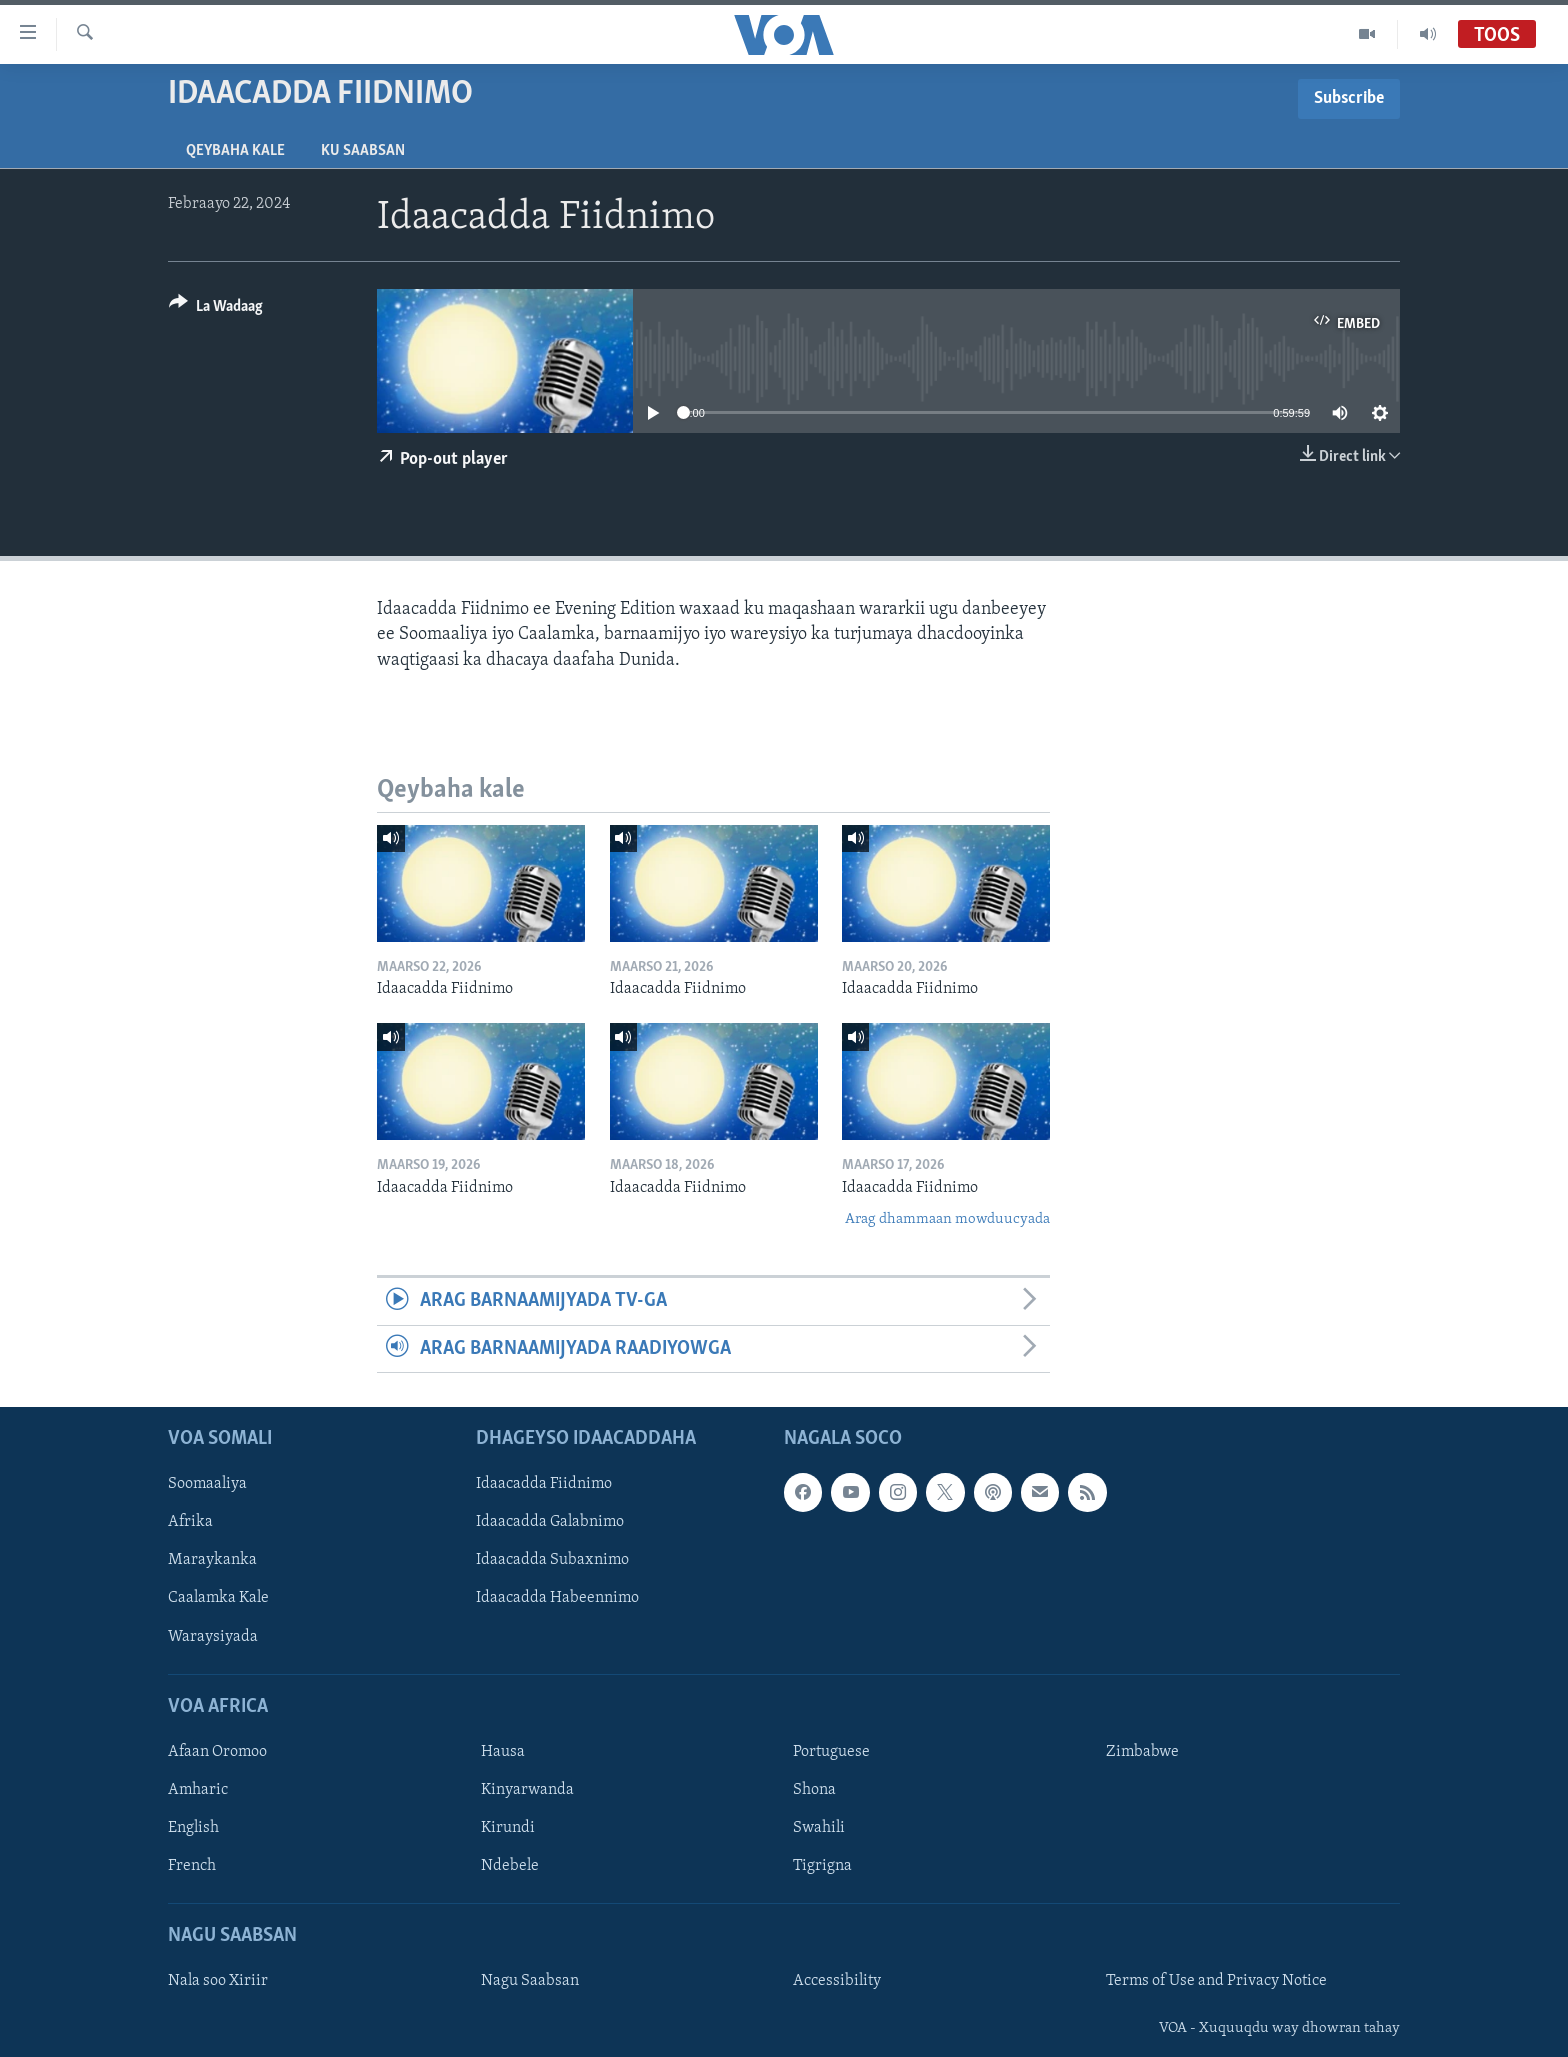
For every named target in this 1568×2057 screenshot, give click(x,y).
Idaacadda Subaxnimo (552, 1561)
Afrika (190, 1523)
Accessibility (837, 1982)
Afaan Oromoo (217, 1752)
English (193, 1828)
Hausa (503, 1752)
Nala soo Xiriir (218, 1982)
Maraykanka (212, 1561)
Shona (814, 1790)
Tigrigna (822, 1866)
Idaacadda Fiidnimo (544, 1484)
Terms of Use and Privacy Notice (1216, 1982)
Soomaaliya (207, 1484)
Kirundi (508, 1828)
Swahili (819, 1828)
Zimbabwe (1142, 1752)
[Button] (216, 309)
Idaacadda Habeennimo (557, 1599)
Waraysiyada (213, 1637)
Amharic (198, 1790)
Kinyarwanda (527, 1790)
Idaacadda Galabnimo (550, 1523)
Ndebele (510, 1866)
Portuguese (831, 1752)
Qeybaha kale (235, 151)
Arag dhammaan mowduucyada (947, 1219)
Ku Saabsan (363, 151)
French (192, 1866)
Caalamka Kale (218, 1599)
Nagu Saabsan (530, 1982)
